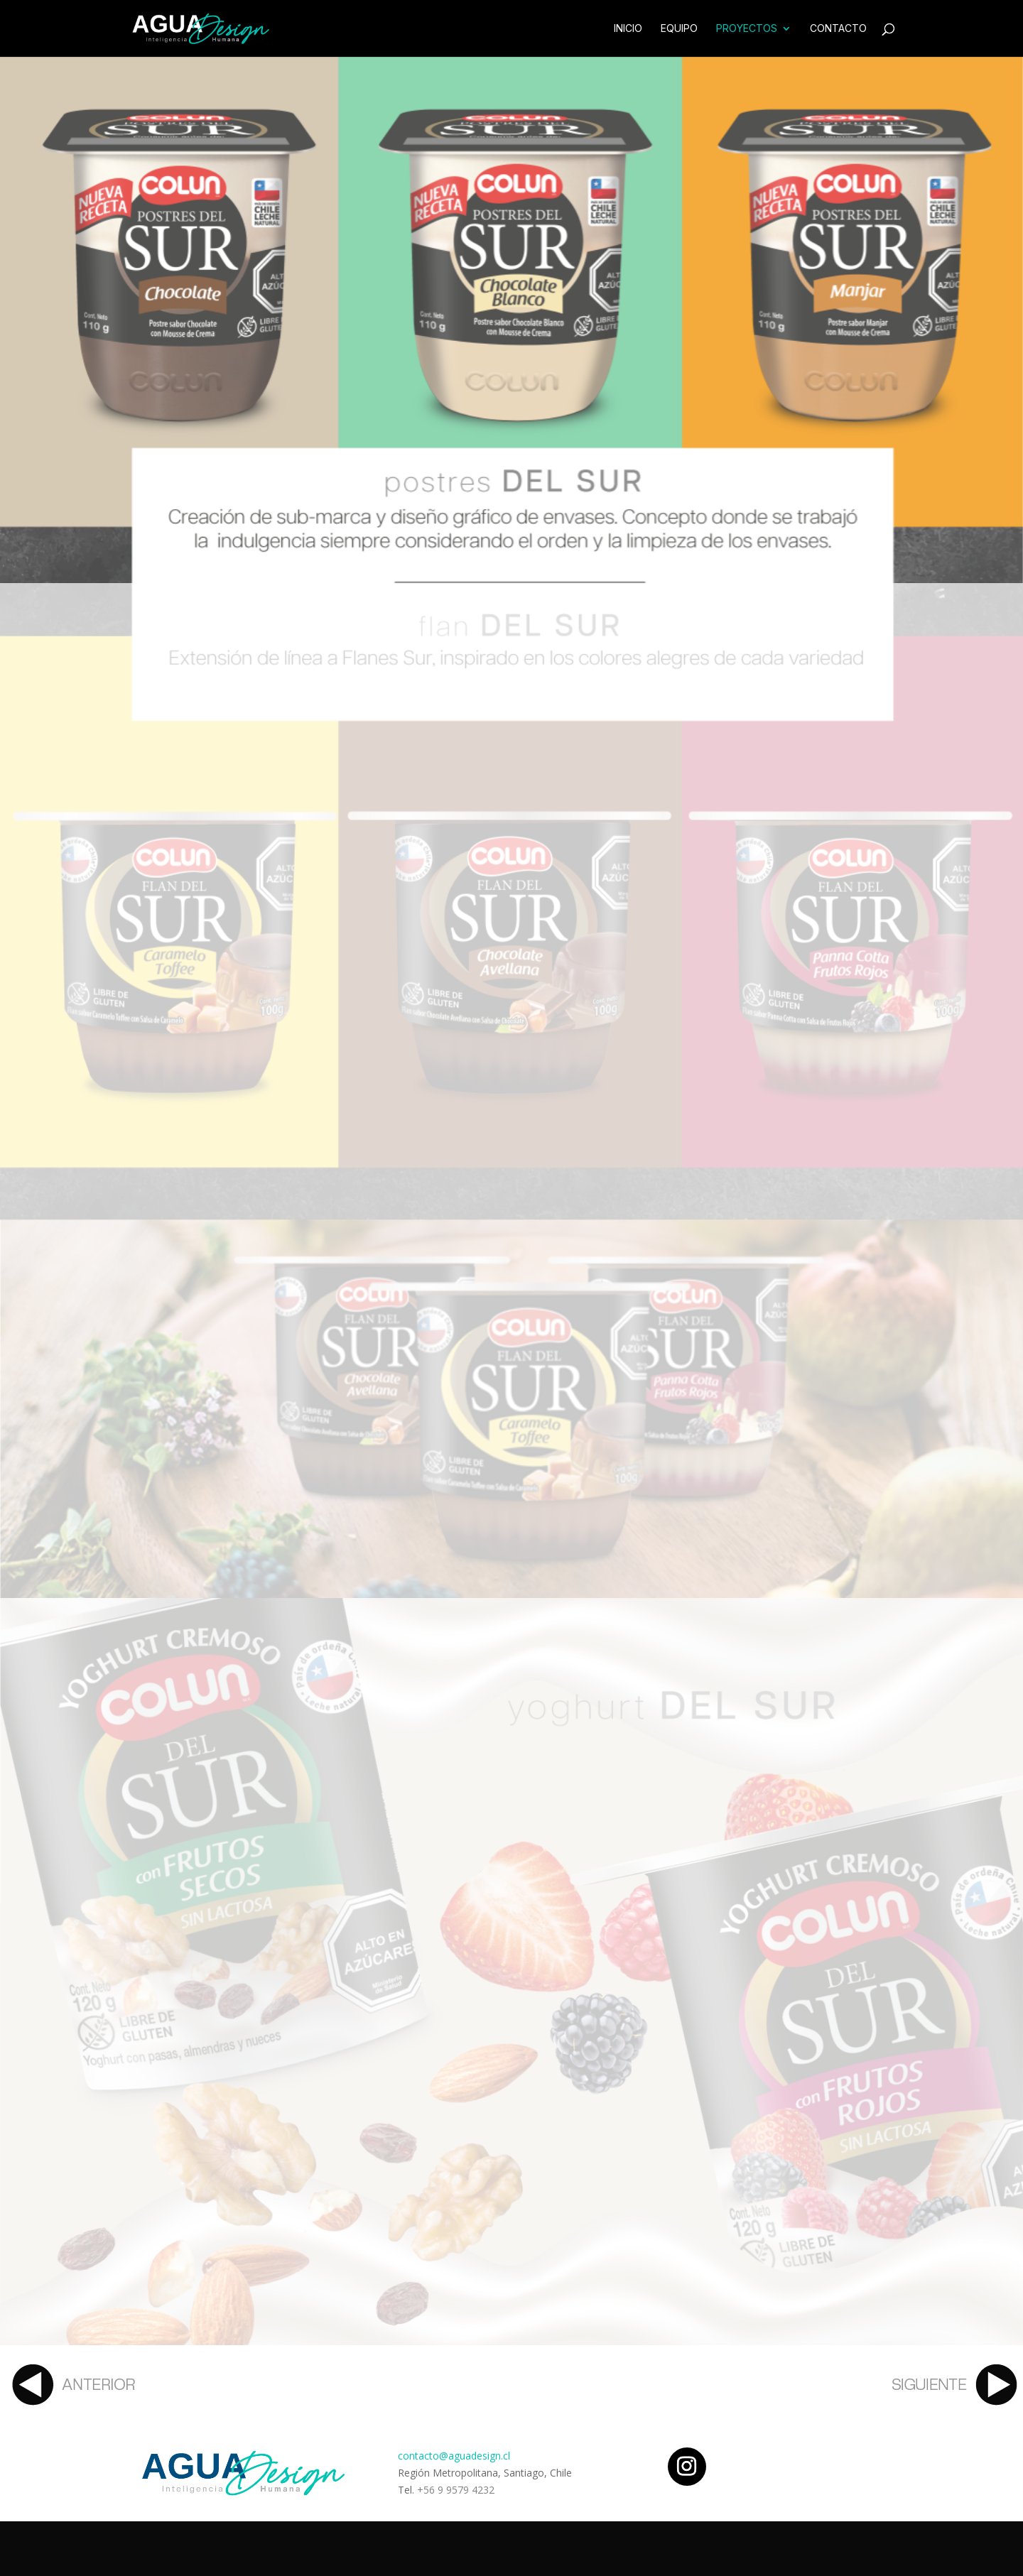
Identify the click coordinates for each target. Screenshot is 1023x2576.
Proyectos (746, 28)
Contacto (838, 28)
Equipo (679, 28)
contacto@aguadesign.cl (454, 2455)
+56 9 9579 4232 (455, 2489)
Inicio (628, 28)
